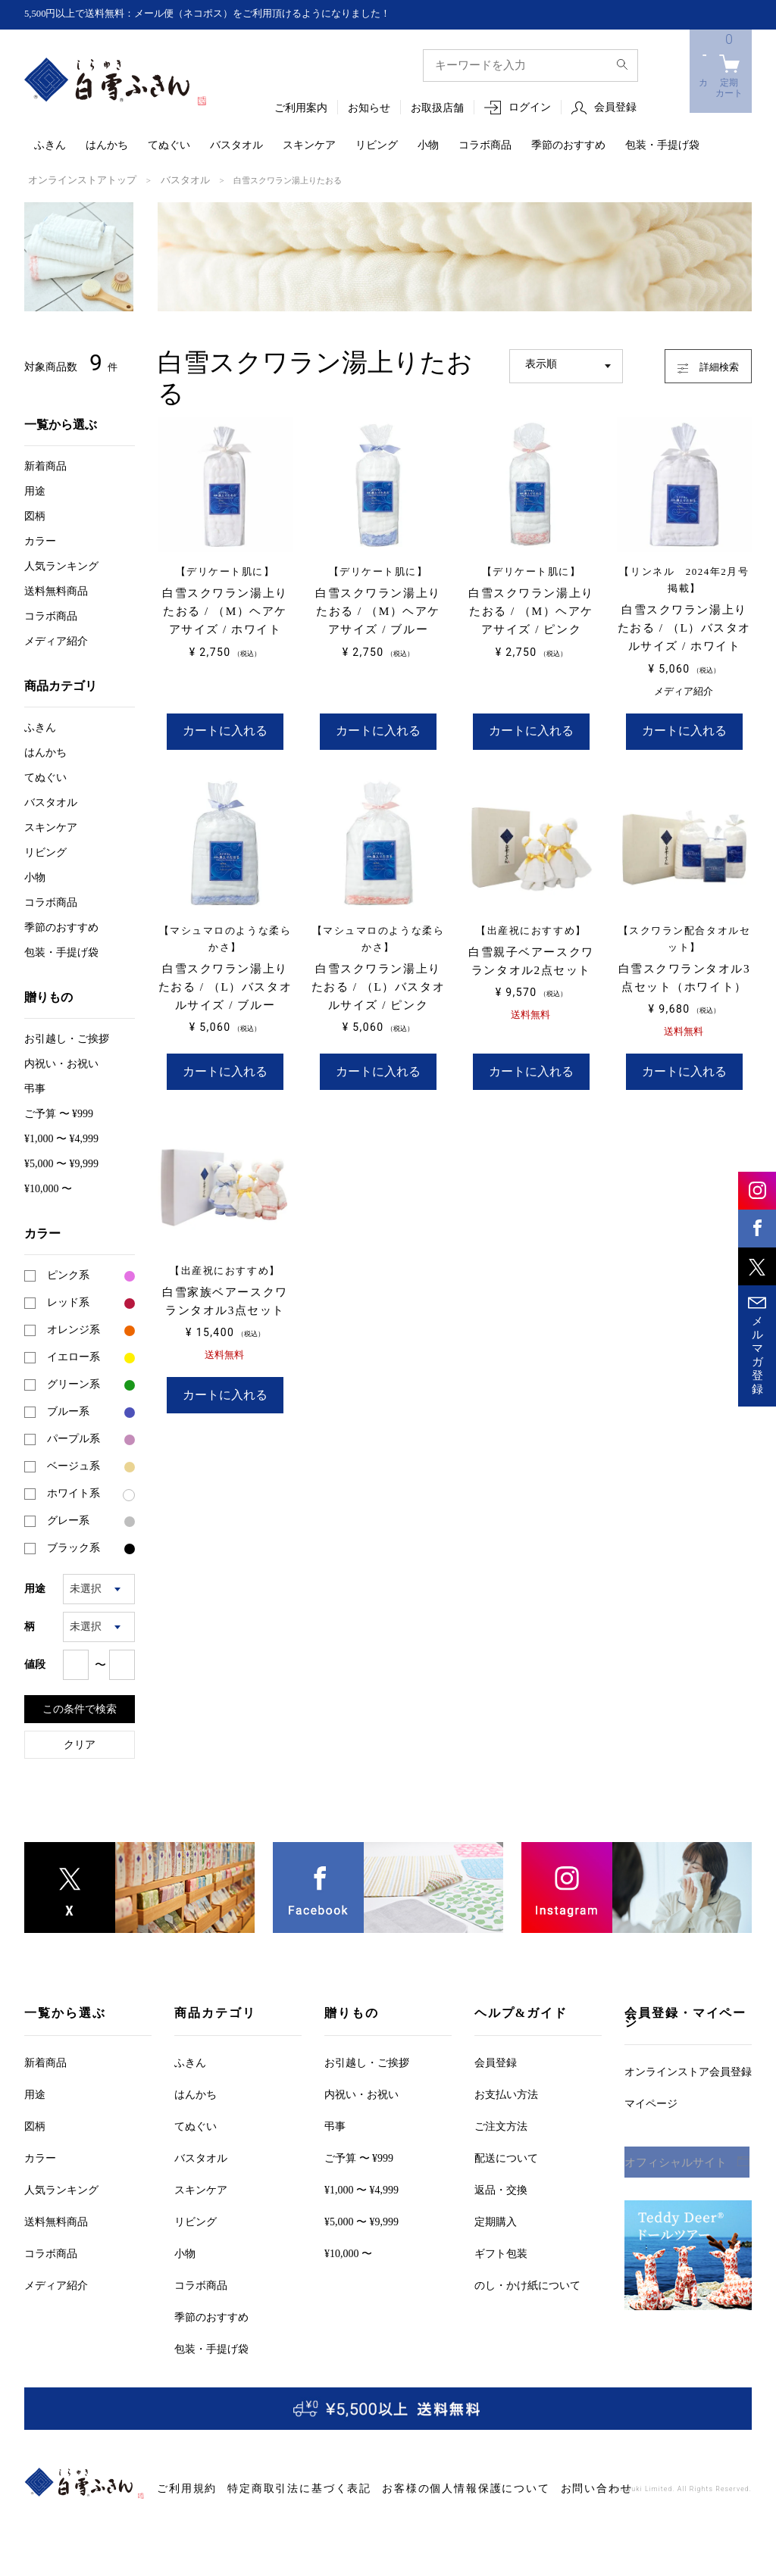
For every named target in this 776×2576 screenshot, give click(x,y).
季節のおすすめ (568, 145)
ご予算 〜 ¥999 (58, 1112)
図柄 (34, 514)
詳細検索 (695, 362)
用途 (34, 489)
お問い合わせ (514, 2486)
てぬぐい (169, 145)
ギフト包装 (500, 2252)
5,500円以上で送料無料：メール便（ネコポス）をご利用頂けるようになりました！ (222, 14)
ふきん (50, 145)
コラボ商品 (485, 145)
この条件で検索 (79, 1707)
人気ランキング (61, 564)
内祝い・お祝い (61, 1062)
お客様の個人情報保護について (408, 2486)
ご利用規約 (181, 2486)
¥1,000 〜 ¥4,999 (61, 1137)
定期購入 (495, 2220)
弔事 (34, 1087)
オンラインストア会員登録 (688, 2070)
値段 (34, 1663)
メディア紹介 (56, 639)
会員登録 (615, 108)
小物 (428, 145)
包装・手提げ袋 (662, 145)
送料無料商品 (56, 589)
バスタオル (236, 145)
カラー (40, 539)
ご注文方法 (500, 2125)
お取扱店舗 (437, 108)
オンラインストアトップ (74, 179)
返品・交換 (500, 2188)
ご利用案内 (300, 108)
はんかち (107, 145)
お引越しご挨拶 (66, 1037)
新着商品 (45, 464)
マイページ (650, 2102)
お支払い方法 (506, 2093)
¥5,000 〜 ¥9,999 (61, 1162)
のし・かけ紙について (527, 2284)
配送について (506, 2156)
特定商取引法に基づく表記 (272, 2486)
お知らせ (369, 108)
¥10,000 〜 (48, 1187)
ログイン (529, 108)
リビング (376, 145)
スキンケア (309, 145)
